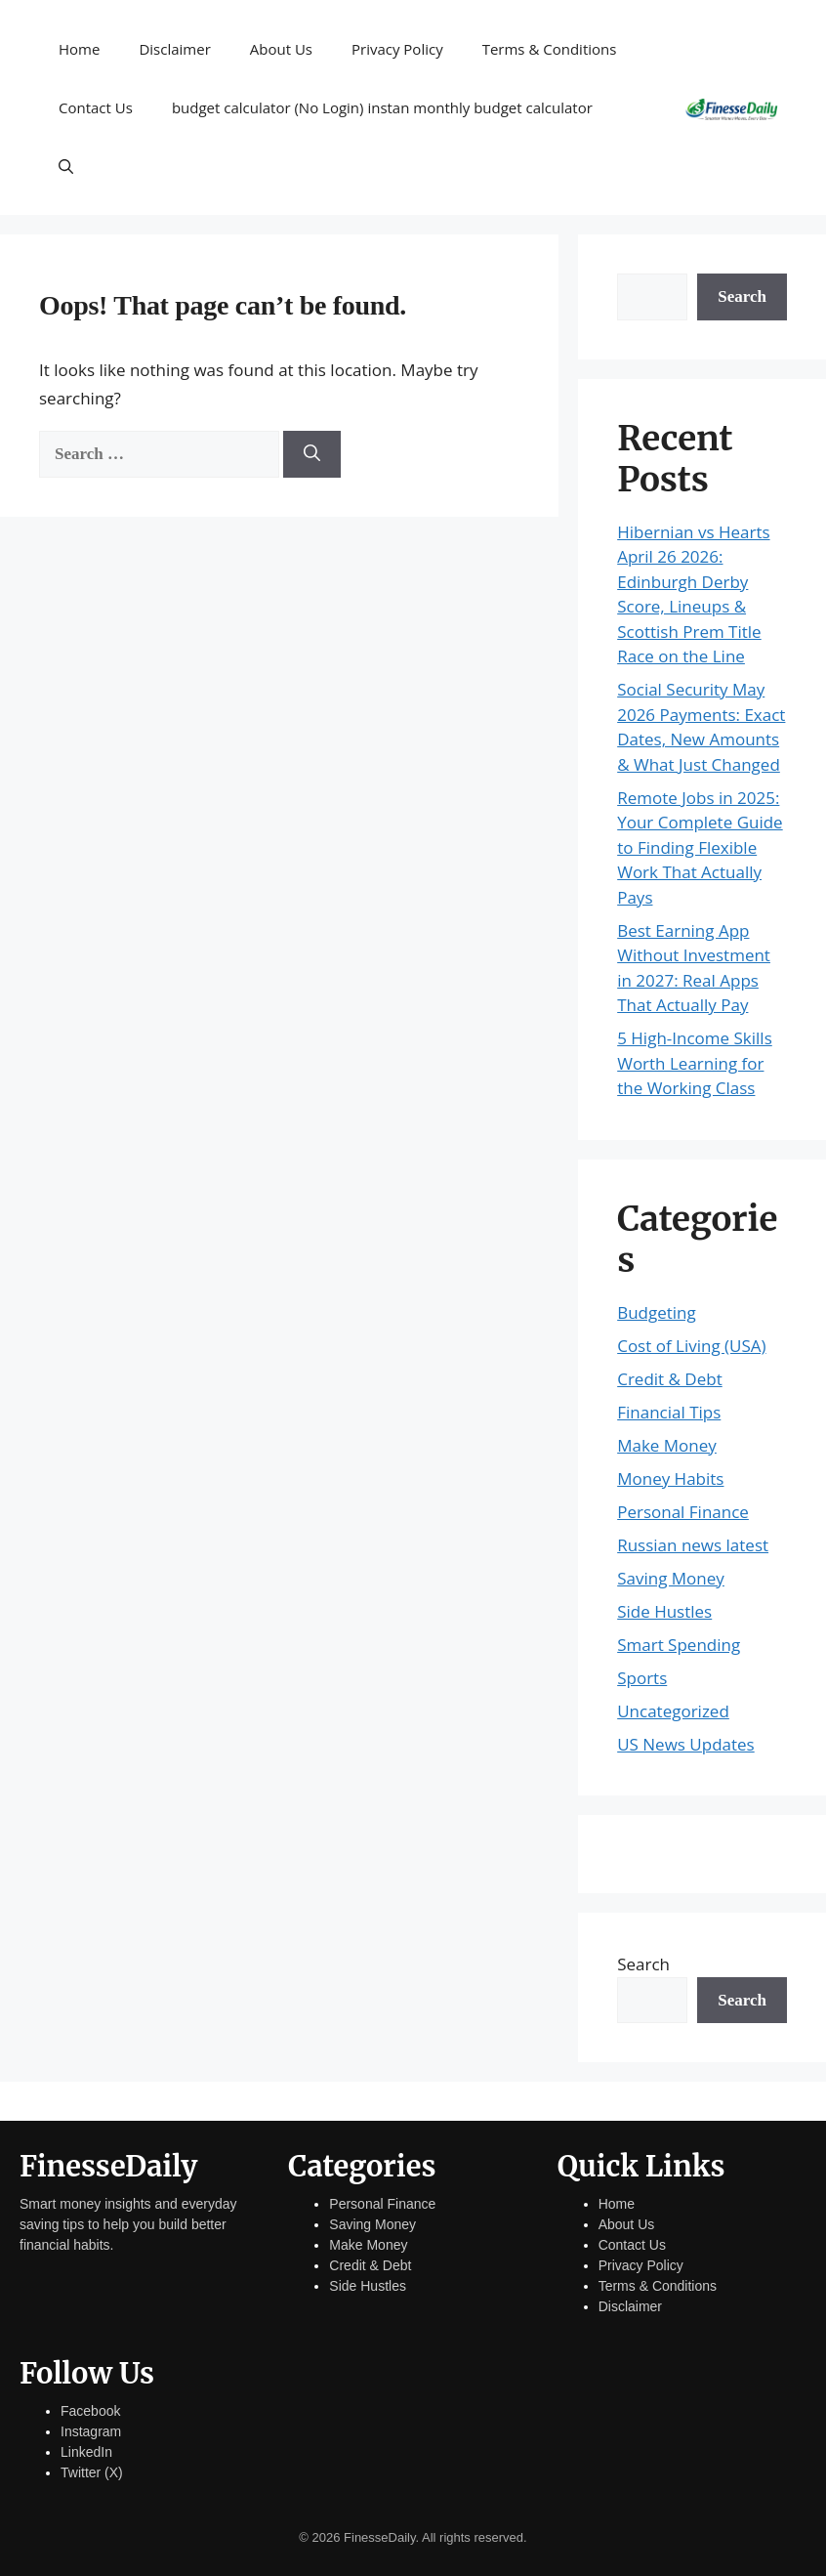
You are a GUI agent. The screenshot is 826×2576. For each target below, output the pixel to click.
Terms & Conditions (549, 49)
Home (79, 49)
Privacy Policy (397, 49)
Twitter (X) (92, 2472)
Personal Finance (683, 1511)
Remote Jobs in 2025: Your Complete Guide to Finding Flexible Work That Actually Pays (699, 847)
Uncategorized (673, 1711)
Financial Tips (669, 1412)
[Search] (312, 454)
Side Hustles (664, 1611)
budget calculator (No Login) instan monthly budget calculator (382, 107)
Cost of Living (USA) (691, 1345)
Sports (642, 1678)
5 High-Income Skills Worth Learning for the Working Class (694, 1063)
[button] (66, 166)
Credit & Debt (670, 1379)
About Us (281, 49)
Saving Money (670, 1578)
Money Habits (670, 1478)
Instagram (91, 2431)
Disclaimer (174, 49)
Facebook (90, 2411)
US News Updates (686, 1744)
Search (742, 296)
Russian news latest (692, 1545)
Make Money (667, 1445)
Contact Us (96, 107)
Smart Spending (678, 1644)
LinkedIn (86, 2452)
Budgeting (656, 1312)
